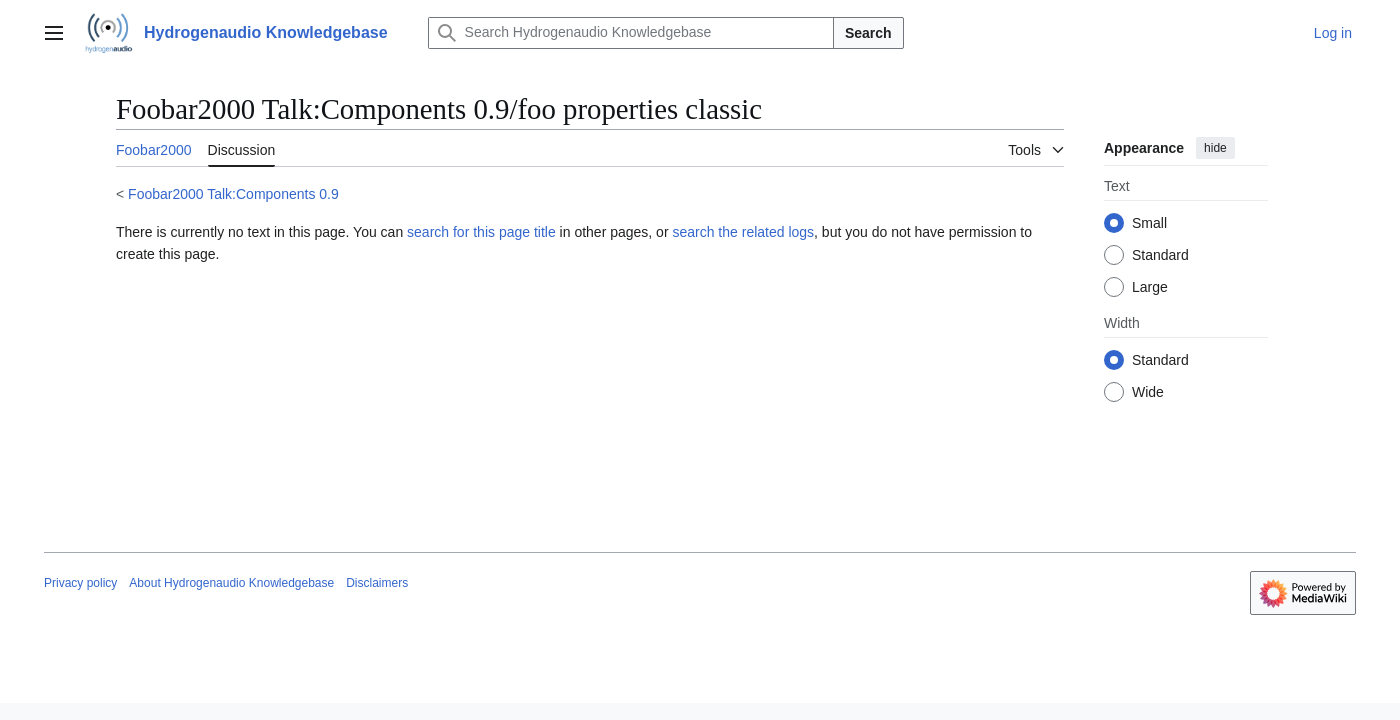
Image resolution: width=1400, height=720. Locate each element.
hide (1215, 148)
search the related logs (743, 232)
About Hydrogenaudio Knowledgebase (231, 583)
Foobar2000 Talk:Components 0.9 (233, 194)
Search (868, 33)
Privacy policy (80, 583)
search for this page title (481, 232)
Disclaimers (377, 583)
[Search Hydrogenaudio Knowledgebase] (631, 33)
